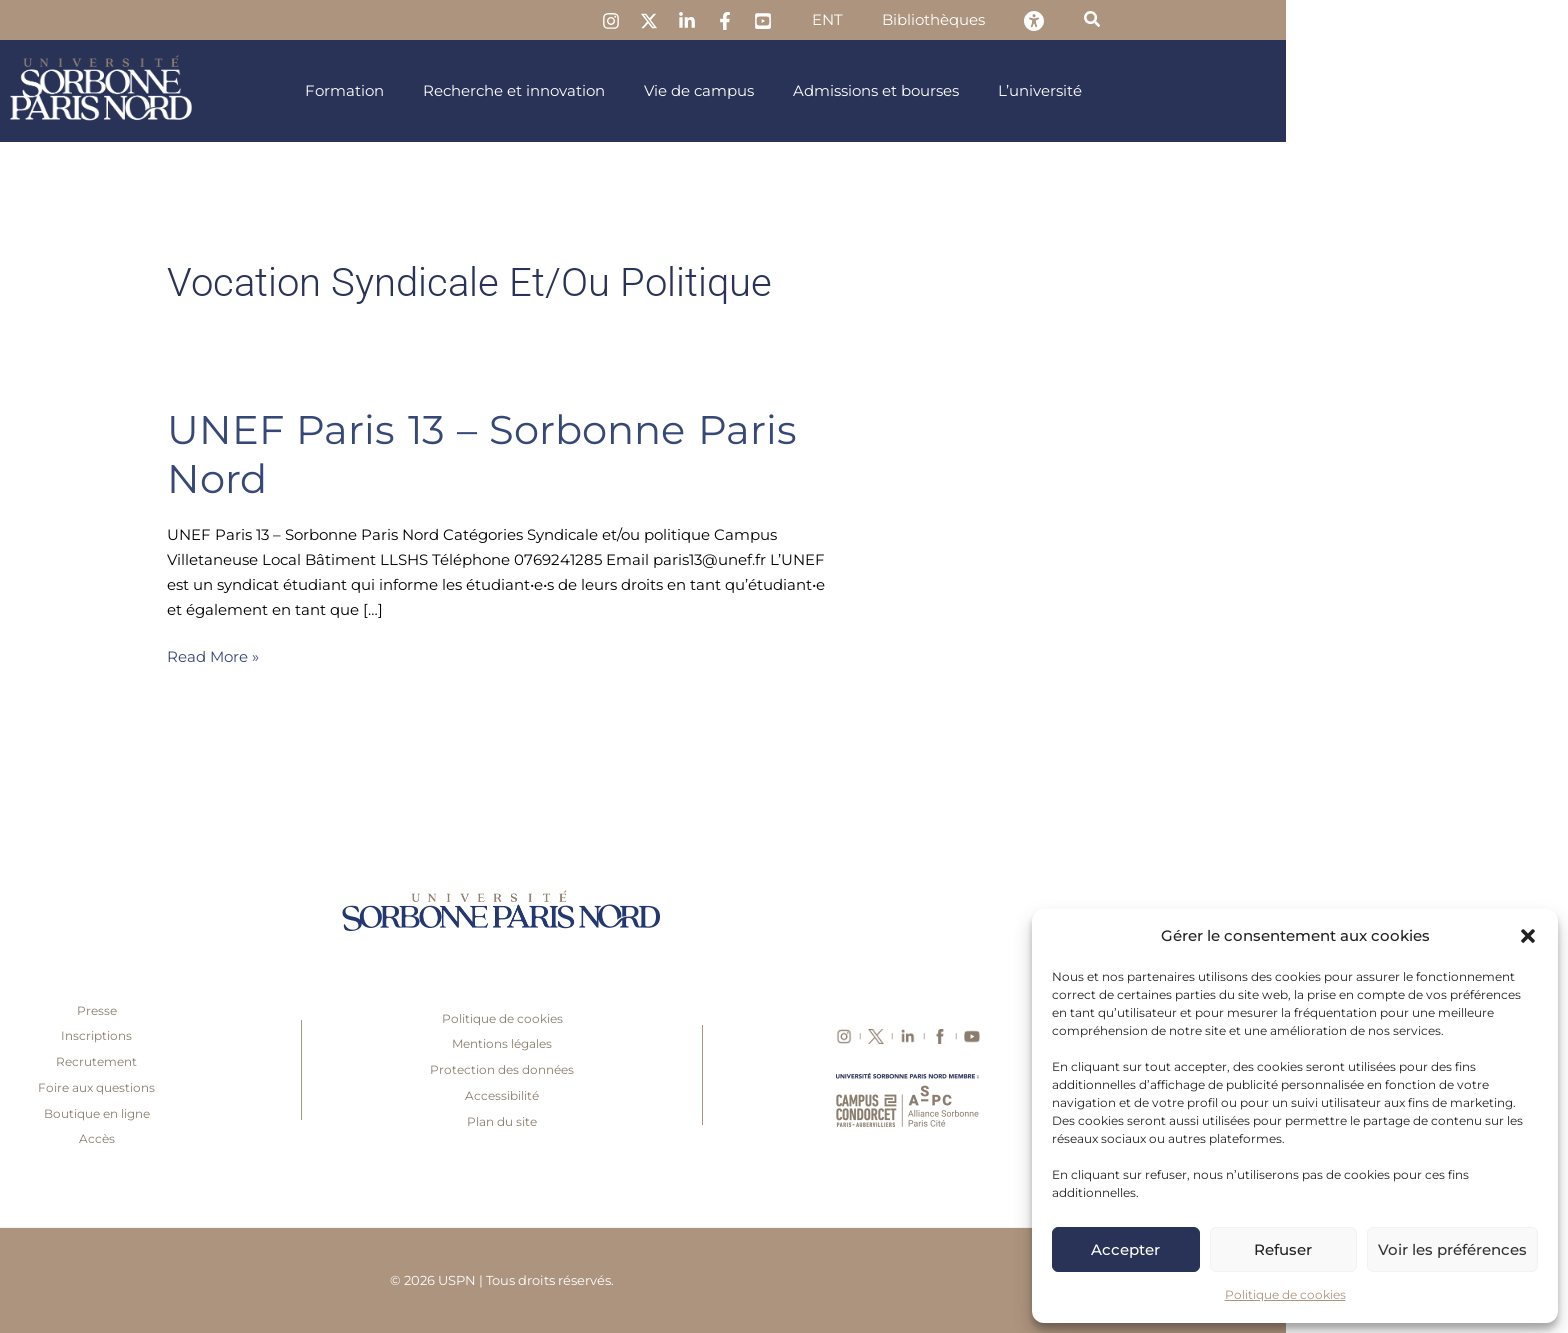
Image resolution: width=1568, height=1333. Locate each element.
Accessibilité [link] (784, 1095)
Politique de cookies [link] (1285, 1294)
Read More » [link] (495, 655)
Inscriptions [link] (378, 1035)
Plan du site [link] (784, 1121)
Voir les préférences (1452, 1249)
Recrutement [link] (378, 1061)
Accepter (1125, 1249)
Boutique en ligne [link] (379, 1113)
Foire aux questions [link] (378, 1087)
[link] (921, 21)
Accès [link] (379, 1138)
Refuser (1283, 1249)
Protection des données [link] (784, 1069)
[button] (1528, 936)
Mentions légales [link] (784, 1043)
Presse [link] (379, 1010)
